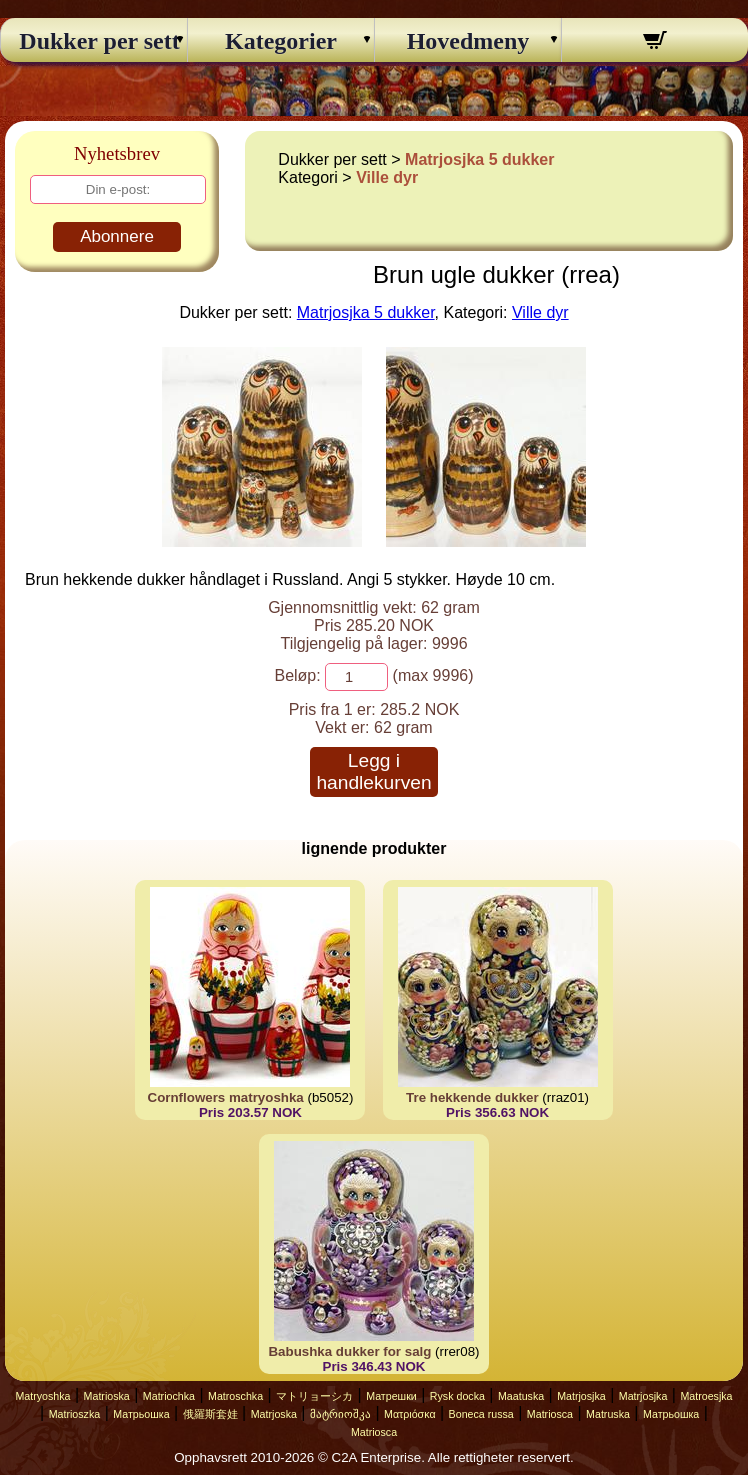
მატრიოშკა (340, 1414)
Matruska (608, 1414)
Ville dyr (387, 177)
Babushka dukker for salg (349, 1351)
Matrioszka (75, 1414)
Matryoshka (42, 1396)
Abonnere (117, 236)
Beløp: (297, 675)
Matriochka (169, 1396)
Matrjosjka (581, 1396)
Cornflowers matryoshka (226, 1097)
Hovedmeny (468, 41)
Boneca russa (481, 1414)
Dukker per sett (93, 41)
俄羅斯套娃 (210, 1414)
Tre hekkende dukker (472, 1097)
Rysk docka (457, 1396)
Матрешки (391, 1396)
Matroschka (235, 1396)
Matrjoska (274, 1414)
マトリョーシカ (314, 1396)
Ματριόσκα (410, 1414)
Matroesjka (706, 1396)
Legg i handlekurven (373, 771)
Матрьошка (141, 1414)
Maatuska (521, 1396)
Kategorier (281, 41)
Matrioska (107, 1396)
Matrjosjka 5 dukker (479, 159)
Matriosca (550, 1414)
